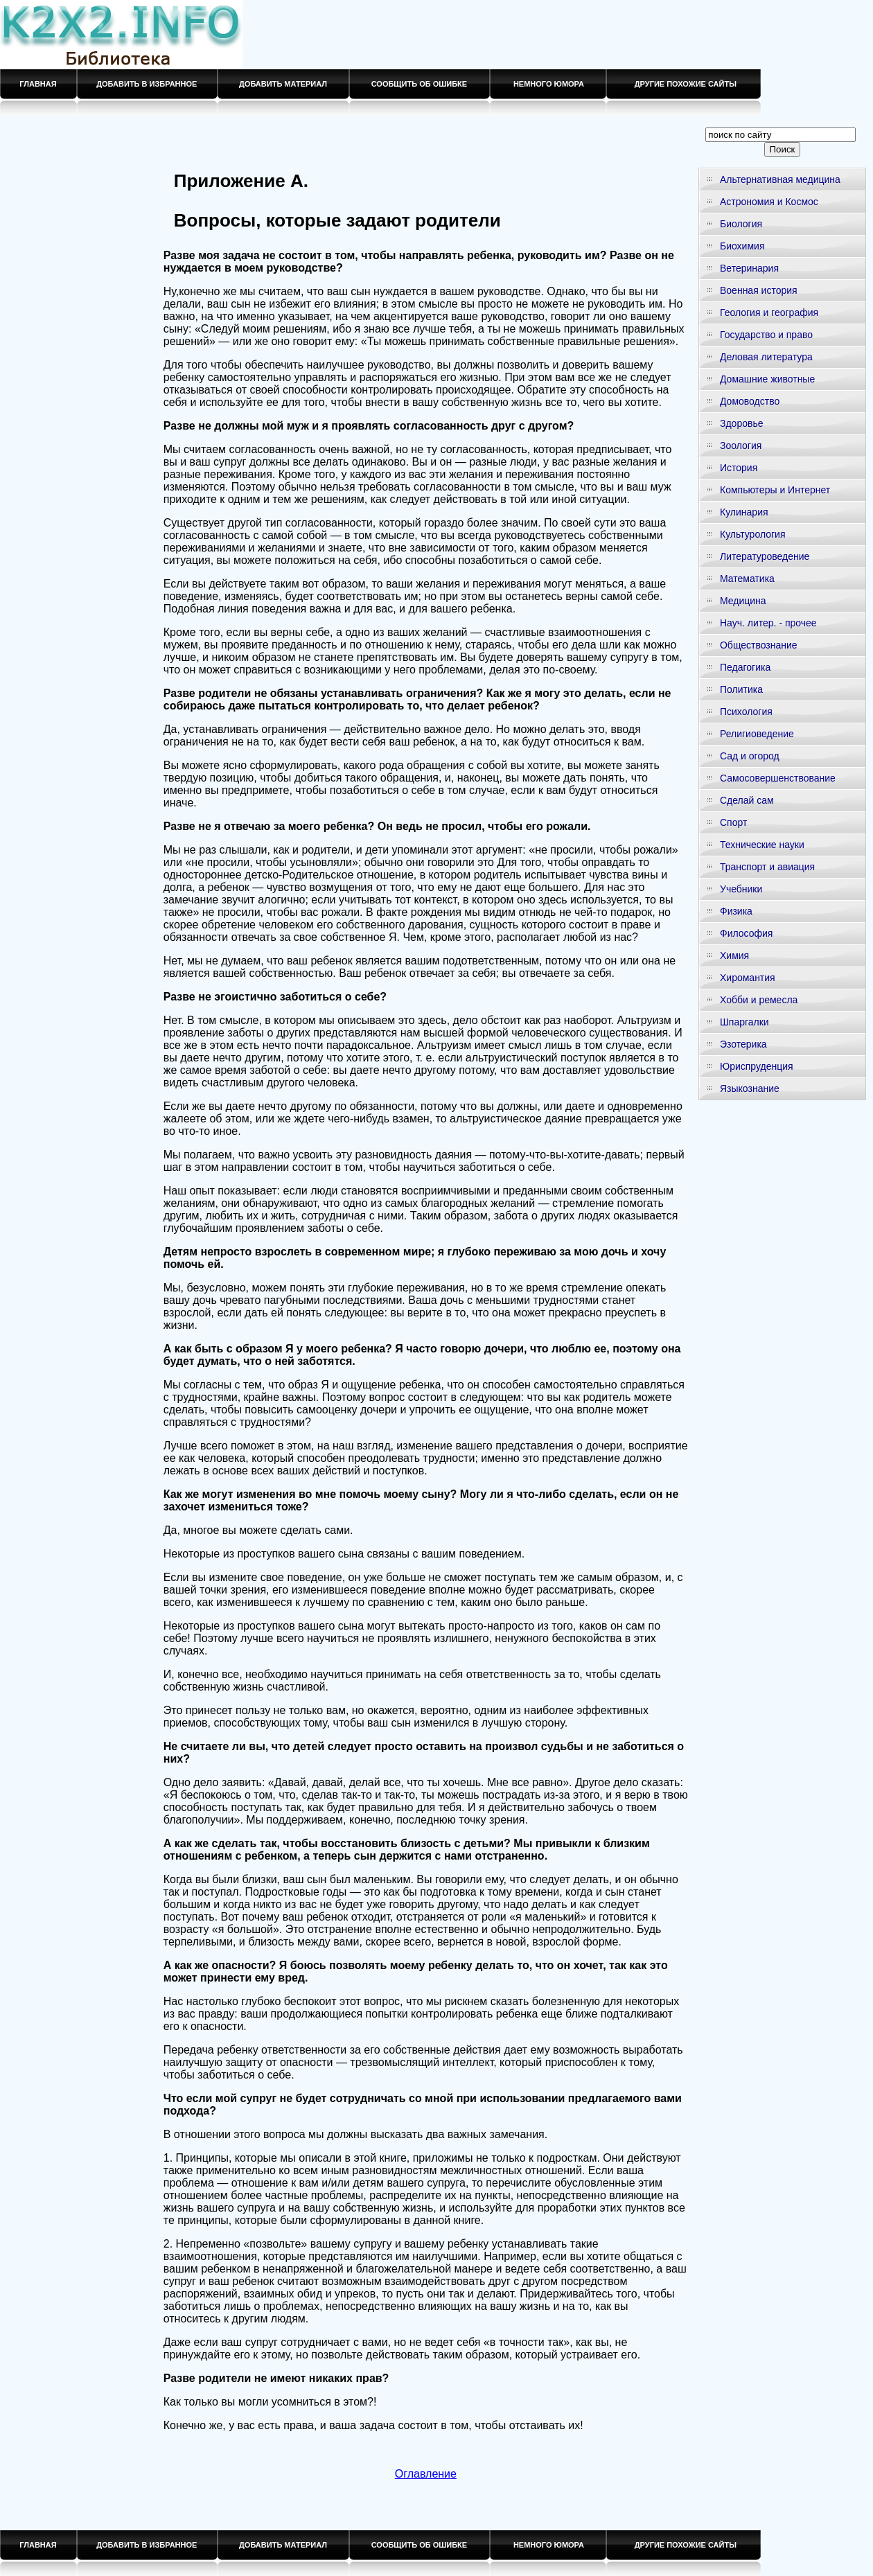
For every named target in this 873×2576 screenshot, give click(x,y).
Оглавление (426, 2474)
